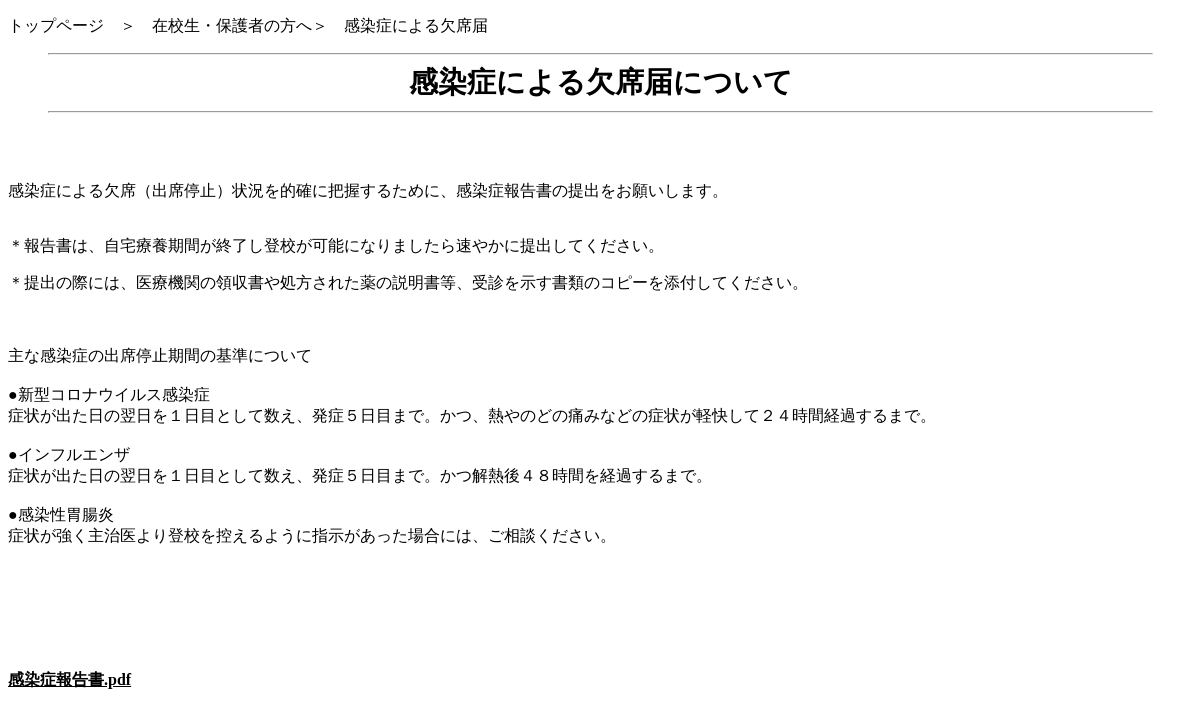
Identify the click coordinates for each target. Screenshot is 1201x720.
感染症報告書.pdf (69, 679)
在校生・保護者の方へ (232, 25)
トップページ (64, 25)
